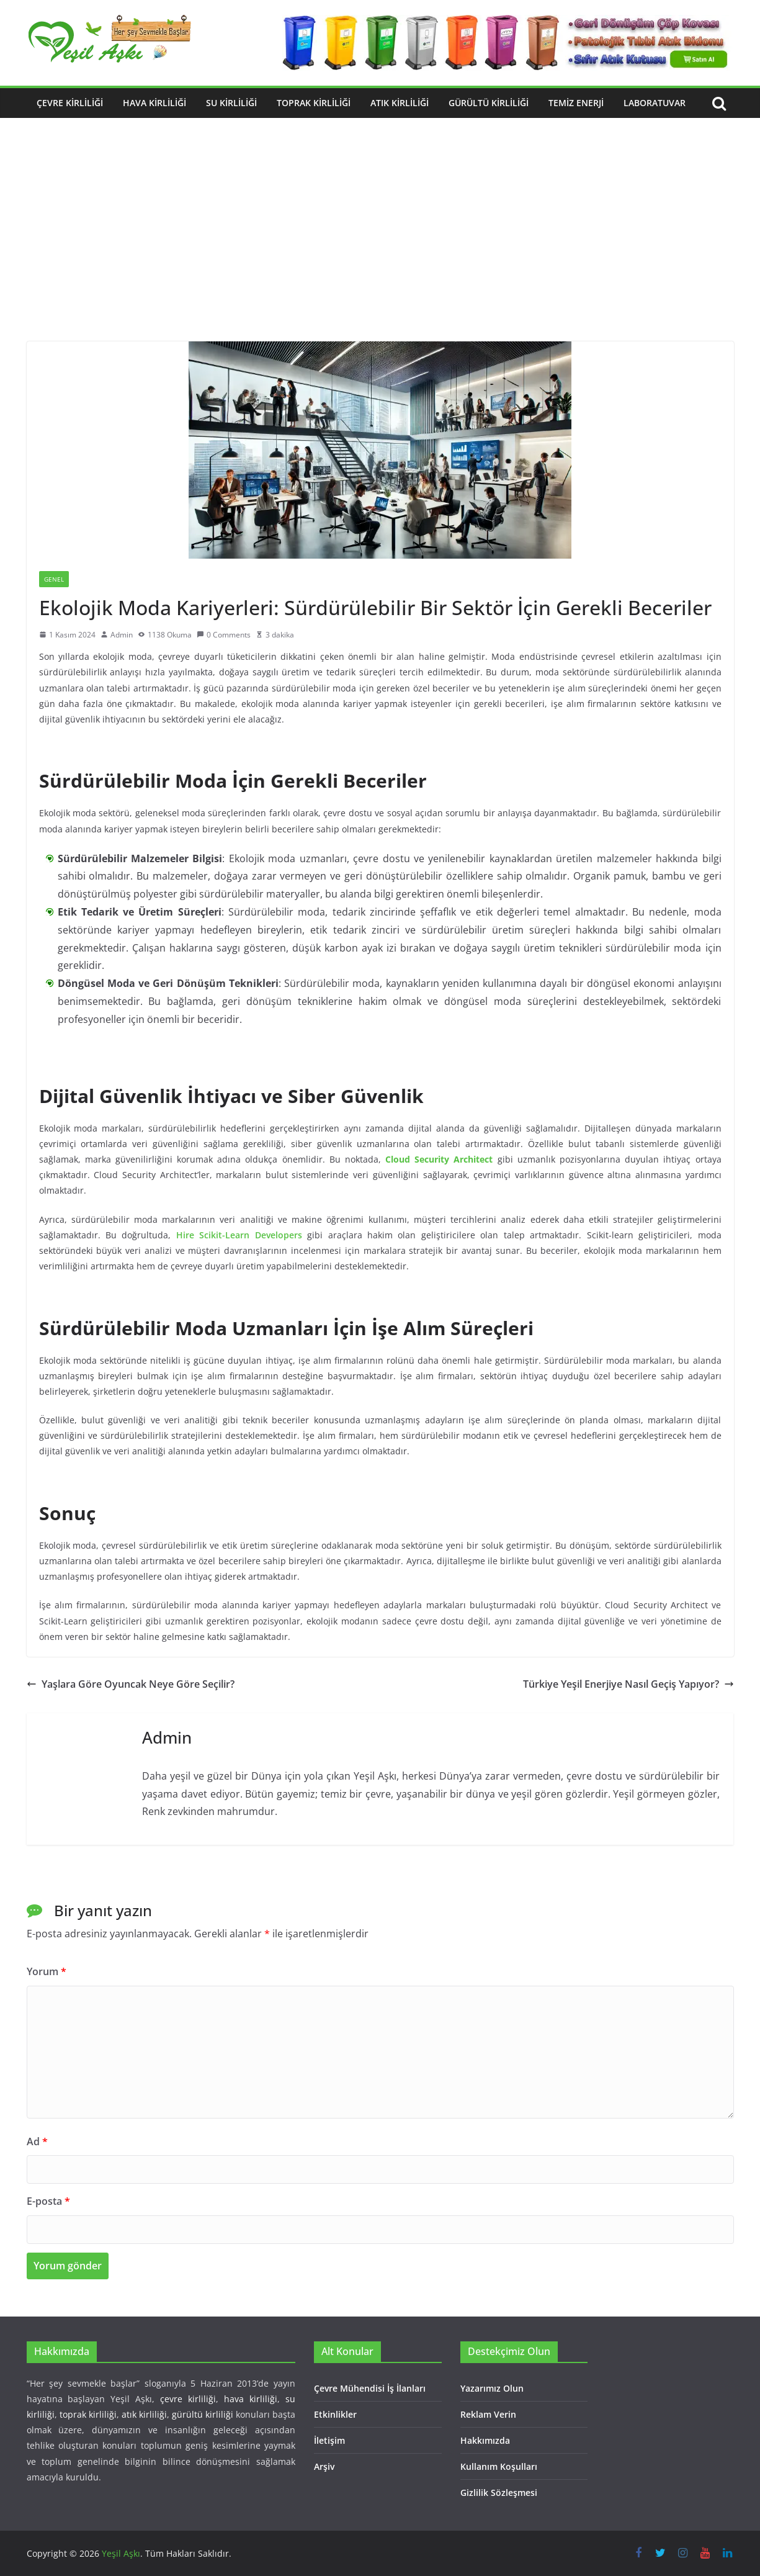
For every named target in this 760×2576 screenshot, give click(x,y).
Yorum (46, 1971)
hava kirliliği (250, 2399)
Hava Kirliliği (154, 103)
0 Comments (224, 634)
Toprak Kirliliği (314, 103)
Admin (121, 634)
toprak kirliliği (88, 2414)
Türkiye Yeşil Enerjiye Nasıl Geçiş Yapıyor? (628, 1684)
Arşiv (324, 2466)
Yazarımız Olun (492, 2388)
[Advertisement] (380, 248)
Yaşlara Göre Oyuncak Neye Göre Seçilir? (131, 1684)
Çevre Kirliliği (70, 103)
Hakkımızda (485, 2440)
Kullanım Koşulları (498, 2466)
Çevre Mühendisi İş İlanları (370, 2388)
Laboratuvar (655, 103)
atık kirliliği (144, 2414)
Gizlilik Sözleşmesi (498, 2492)
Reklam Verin (488, 2414)
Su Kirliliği (231, 103)
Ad (37, 2141)
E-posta (48, 2201)
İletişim (329, 2440)
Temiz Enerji (576, 103)
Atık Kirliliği (399, 103)
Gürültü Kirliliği (489, 103)
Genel (54, 579)
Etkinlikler (335, 2414)
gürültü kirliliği (202, 2414)
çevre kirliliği (188, 2399)
